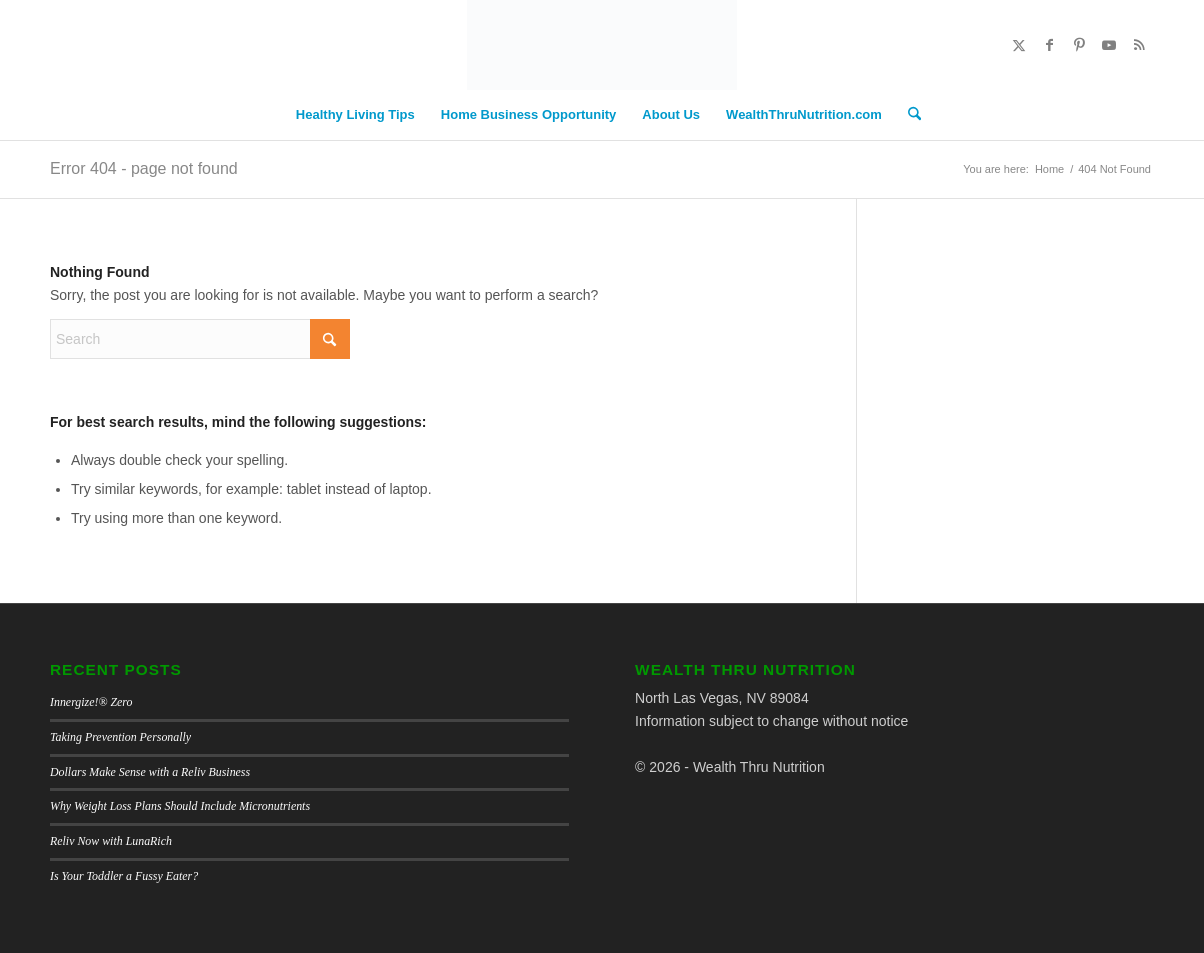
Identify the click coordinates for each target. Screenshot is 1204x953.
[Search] (908, 115)
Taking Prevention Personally (120, 737)
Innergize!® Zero (91, 702)
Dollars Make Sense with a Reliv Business (150, 772)
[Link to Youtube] (1109, 45)
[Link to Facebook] (1049, 45)
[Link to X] (1019, 45)
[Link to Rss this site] (1139, 45)
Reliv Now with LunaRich (111, 841)
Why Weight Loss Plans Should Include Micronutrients (180, 806)
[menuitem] (355, 115)
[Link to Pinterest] (1079, 45)
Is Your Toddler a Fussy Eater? (124, 876)
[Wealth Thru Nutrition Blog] (602, 45)
